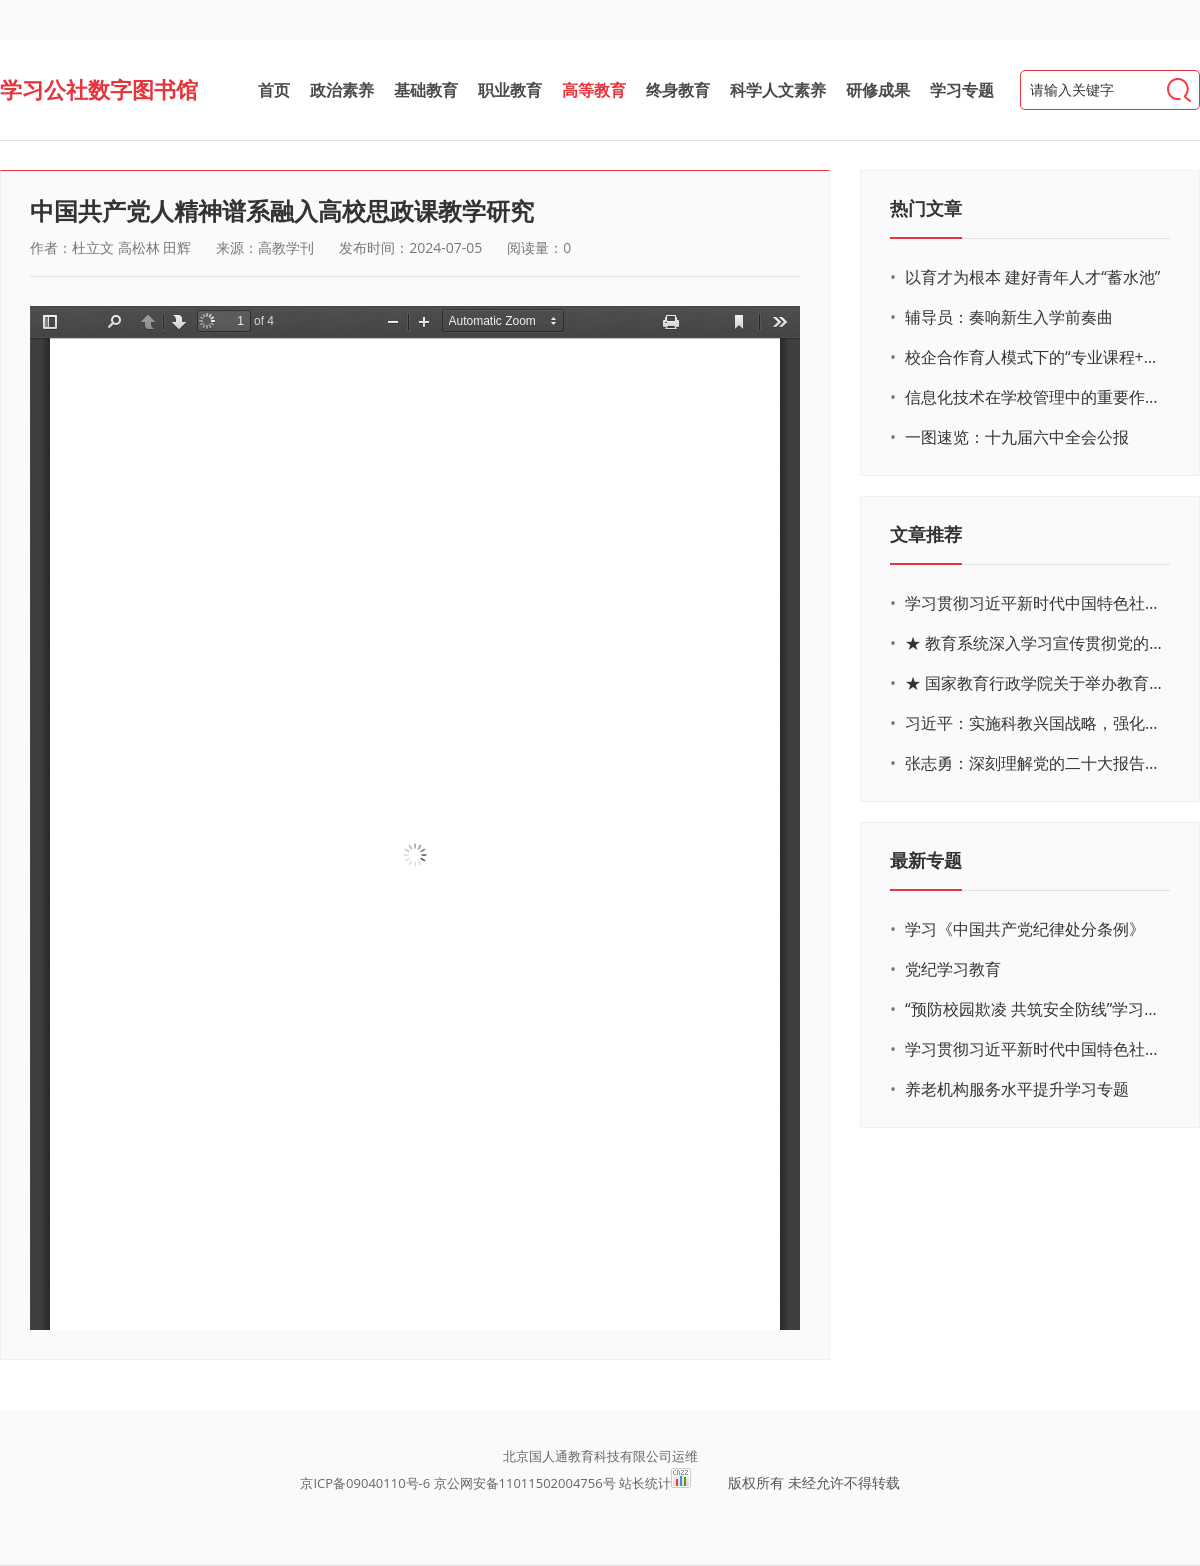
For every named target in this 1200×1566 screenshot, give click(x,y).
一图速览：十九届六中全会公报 (1017, 437)
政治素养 (342, 90)
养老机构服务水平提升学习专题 (1017, 1089)
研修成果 (878, 90)
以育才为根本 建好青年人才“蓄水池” (1032, 277)
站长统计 (645, 1483)
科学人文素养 (778, 90)
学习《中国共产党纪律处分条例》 (1025, 929)
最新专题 (926, 860)
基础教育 (426, 90)
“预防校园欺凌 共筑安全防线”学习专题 (1035, 1009)
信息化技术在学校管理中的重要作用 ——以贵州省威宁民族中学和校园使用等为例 (1035, 397)
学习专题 (962, 90)
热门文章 (926, 208)
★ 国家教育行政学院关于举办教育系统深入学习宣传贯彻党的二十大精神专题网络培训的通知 (1035, 683)
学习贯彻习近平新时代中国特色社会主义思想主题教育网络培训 (1035, 603)
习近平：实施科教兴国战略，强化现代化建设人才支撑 (1035, 723)
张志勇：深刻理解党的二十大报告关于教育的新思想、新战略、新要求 (1035, 763)
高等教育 (594, 90)
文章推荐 (926, 534)
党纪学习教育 (953, 969)
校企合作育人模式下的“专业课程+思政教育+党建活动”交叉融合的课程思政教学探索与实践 (1035, 357)
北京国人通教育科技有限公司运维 (600, 1456)
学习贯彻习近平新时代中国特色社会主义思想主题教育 (1035, 1049)
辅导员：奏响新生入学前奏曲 (1009, 317)
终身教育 (678, 90)
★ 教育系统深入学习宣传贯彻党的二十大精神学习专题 (1035, 643)
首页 (274, 90)
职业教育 (510, 90)
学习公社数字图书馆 (99, 89)
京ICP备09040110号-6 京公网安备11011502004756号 (457, 1483)
